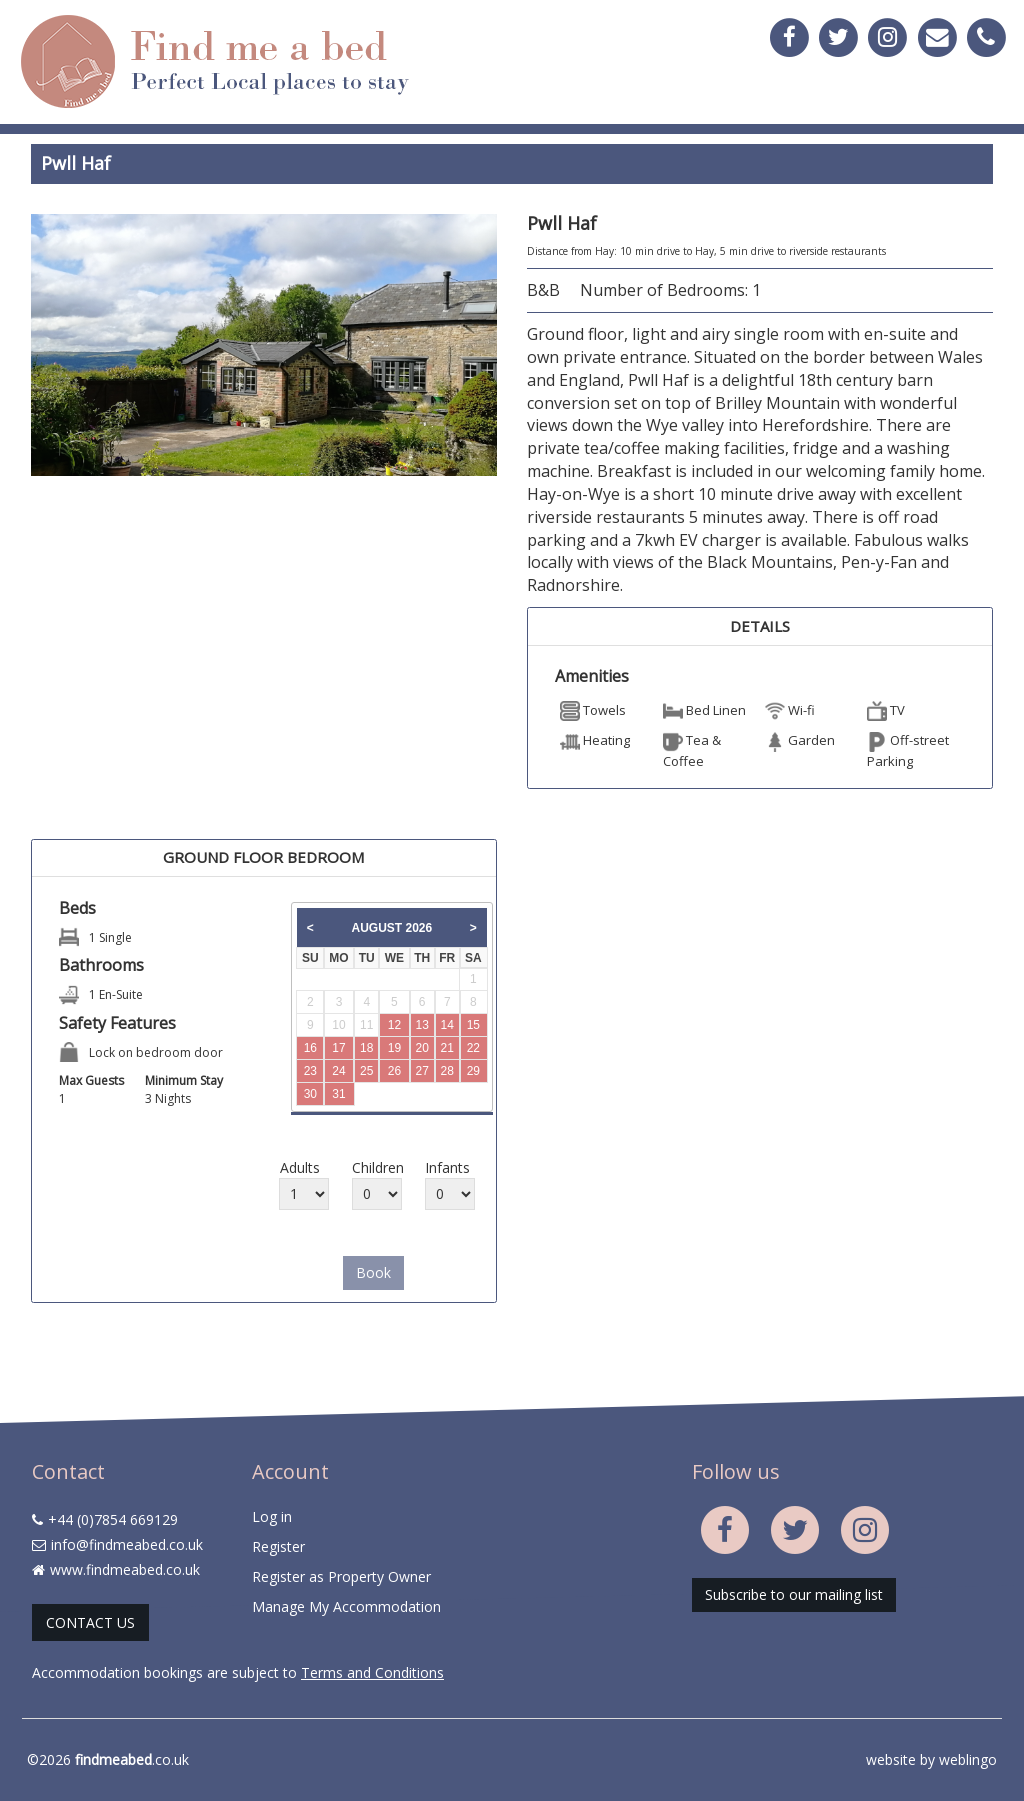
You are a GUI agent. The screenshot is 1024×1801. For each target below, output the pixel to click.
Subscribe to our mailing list (794, 1594)
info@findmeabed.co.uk (127, 1544)
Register (278, 1546)
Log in (272, 1516)
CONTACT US (90, 1622)
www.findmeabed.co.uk (125, 1569)
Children (373, 1167)
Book (373, 1272)
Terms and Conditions (372, 1672)
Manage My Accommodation (346, 1606)
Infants (446, 1167)
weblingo (968, 1759)
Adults (300, 1167)
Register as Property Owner (341, 1576)
